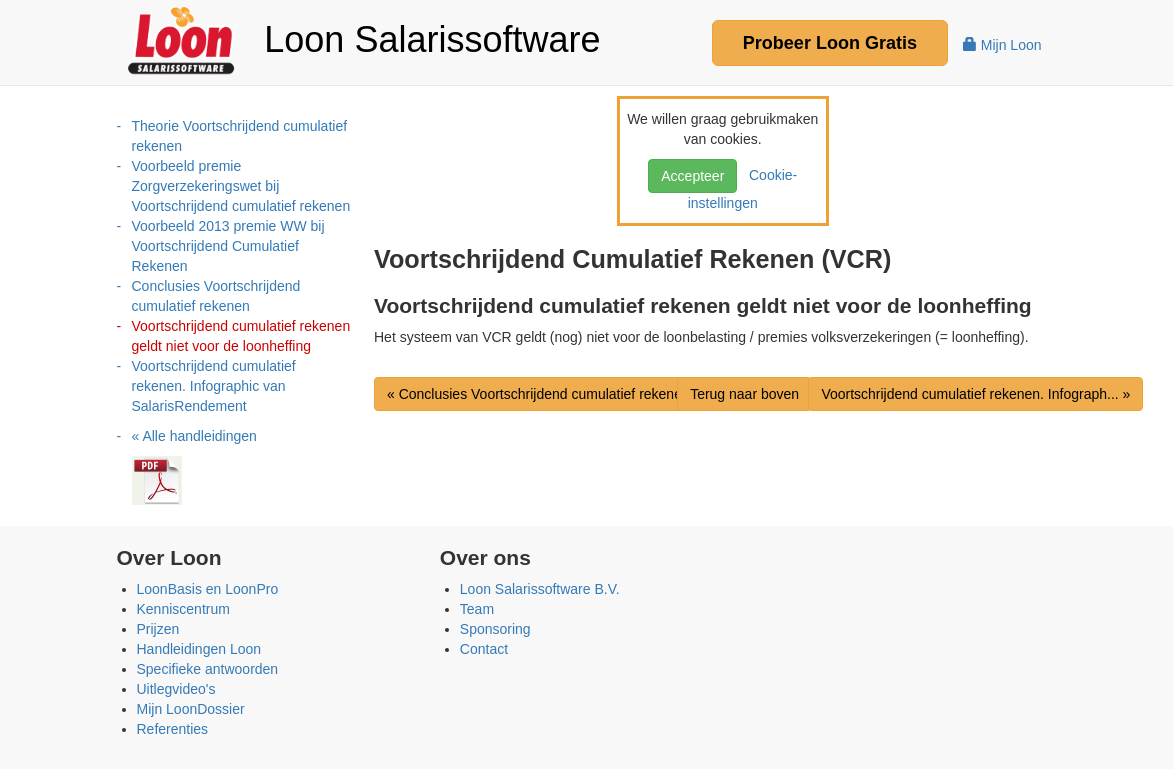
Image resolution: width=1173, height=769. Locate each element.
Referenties (173, 729)
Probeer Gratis (830, 43)
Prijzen (158, 629)
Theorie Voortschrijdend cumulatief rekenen (240, 136)
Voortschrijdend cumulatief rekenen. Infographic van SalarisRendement (214, 386)
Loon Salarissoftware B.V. (540, 589)
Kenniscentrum (183, 609)
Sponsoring (495, 629)
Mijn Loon (1002, 45)
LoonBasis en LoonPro (208, 589)
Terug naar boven (744, 394)
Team (477, 609)
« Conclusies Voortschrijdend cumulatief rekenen (538, 394)
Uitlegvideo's (176, 689)
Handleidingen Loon (199, 649)
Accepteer (692, 176)
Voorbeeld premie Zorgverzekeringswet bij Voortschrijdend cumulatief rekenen (241, 186)
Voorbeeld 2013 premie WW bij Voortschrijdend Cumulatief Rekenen (228, 246)
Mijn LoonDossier (191, 709)
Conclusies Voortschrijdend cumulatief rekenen (216, 296)
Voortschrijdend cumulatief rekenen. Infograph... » (975, 394)
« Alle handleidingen (194, 436)
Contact (484, 649)
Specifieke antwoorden (208, 669)
